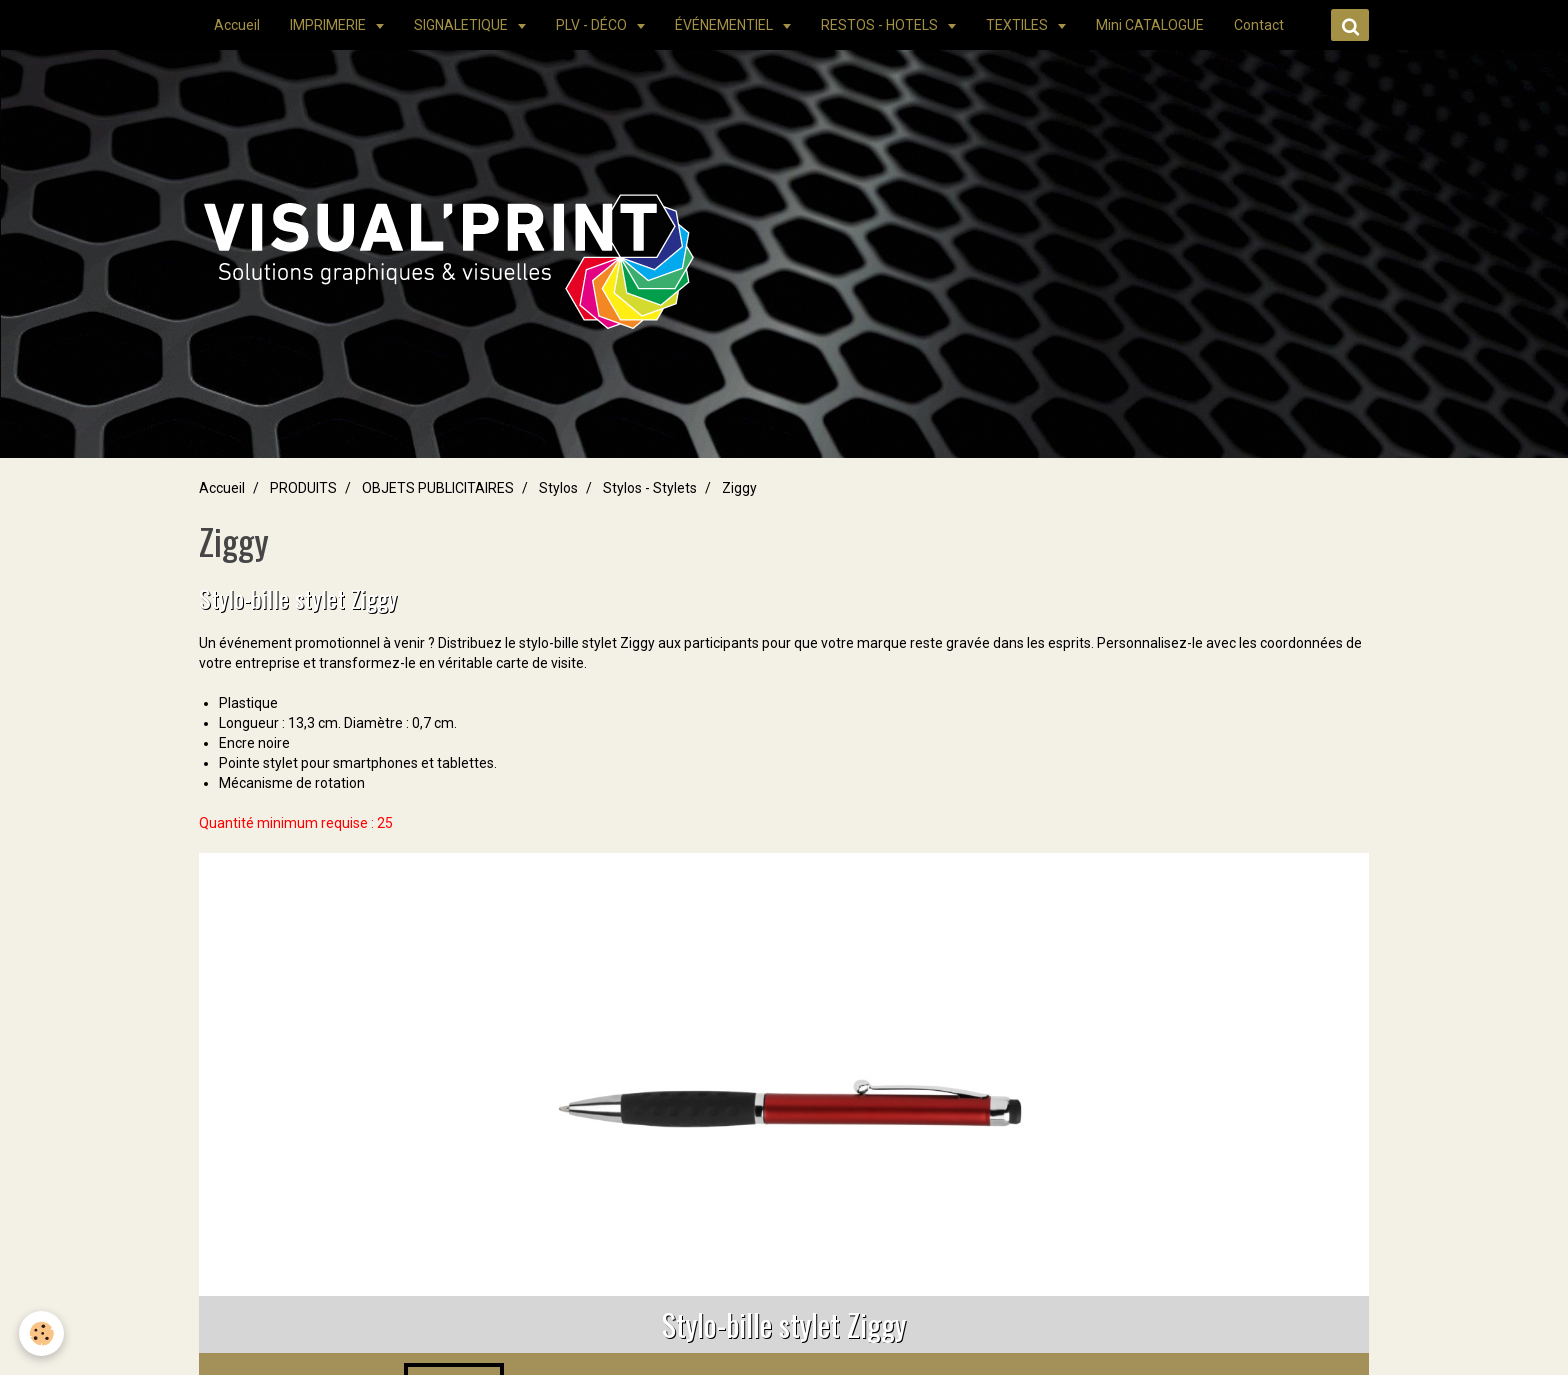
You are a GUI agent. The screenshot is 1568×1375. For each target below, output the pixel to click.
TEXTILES (1018, 25)
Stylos (558, 488)
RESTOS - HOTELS (881, 25)
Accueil (237, 25)
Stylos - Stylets (650, 488)
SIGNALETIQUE (462, 25)
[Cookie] (42, 1333)
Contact (1259, 25)
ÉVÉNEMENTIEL (725, 25)
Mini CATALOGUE (1150, 25)
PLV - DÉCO (593, 25)
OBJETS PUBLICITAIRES (438, 488)
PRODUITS (303, 488)
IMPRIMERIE (329, 25)
